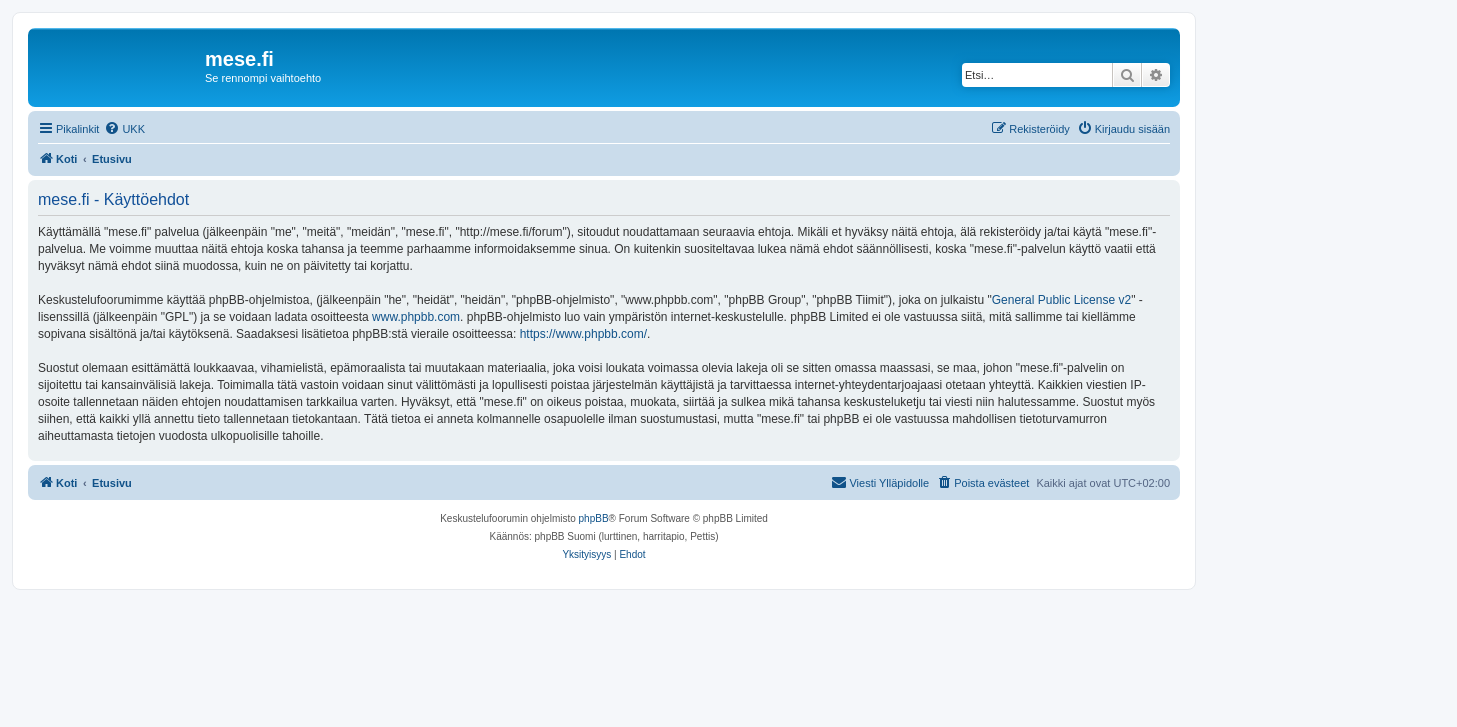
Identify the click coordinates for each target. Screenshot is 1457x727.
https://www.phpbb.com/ (583, 334)
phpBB (594, 518)
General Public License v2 (1061, 300)
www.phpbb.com (416, 317)
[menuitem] (124, 129)
